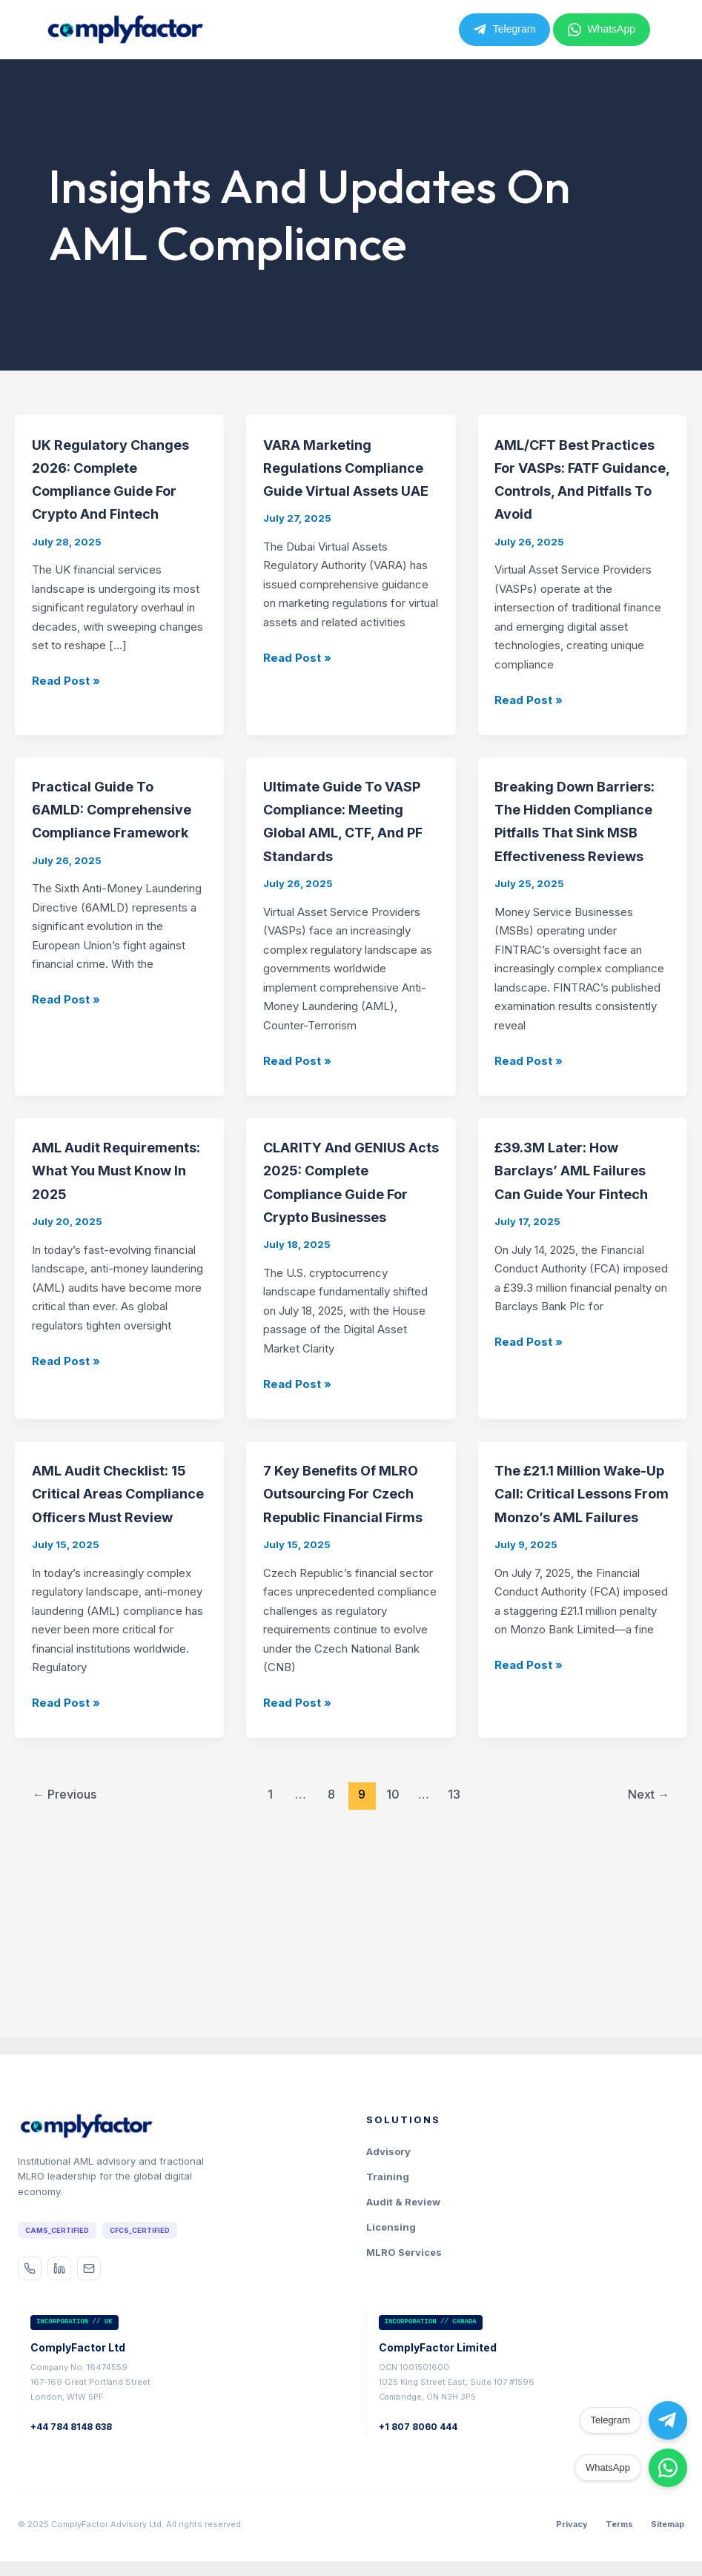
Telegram (505, 29)
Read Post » (66, 727)
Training (387, 2178)
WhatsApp (601, 29)
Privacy (572, 2525)
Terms (619, 2525)
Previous (64, 1980)
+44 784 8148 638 (71, 2426)
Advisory (388, 2153)
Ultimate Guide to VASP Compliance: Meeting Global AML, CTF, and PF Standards (343, 877)
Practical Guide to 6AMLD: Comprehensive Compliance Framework (110, 877)
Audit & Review (403, 2203)
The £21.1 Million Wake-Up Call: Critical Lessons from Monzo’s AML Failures (577, 1654)
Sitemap (667, 2525)
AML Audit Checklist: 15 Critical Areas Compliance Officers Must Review (120, 1654)
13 (454, 1980)
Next (648, 1980)
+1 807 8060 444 (418, 2426)
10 (393, 1980)
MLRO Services (404, 2254)
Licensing (391, 2228)
